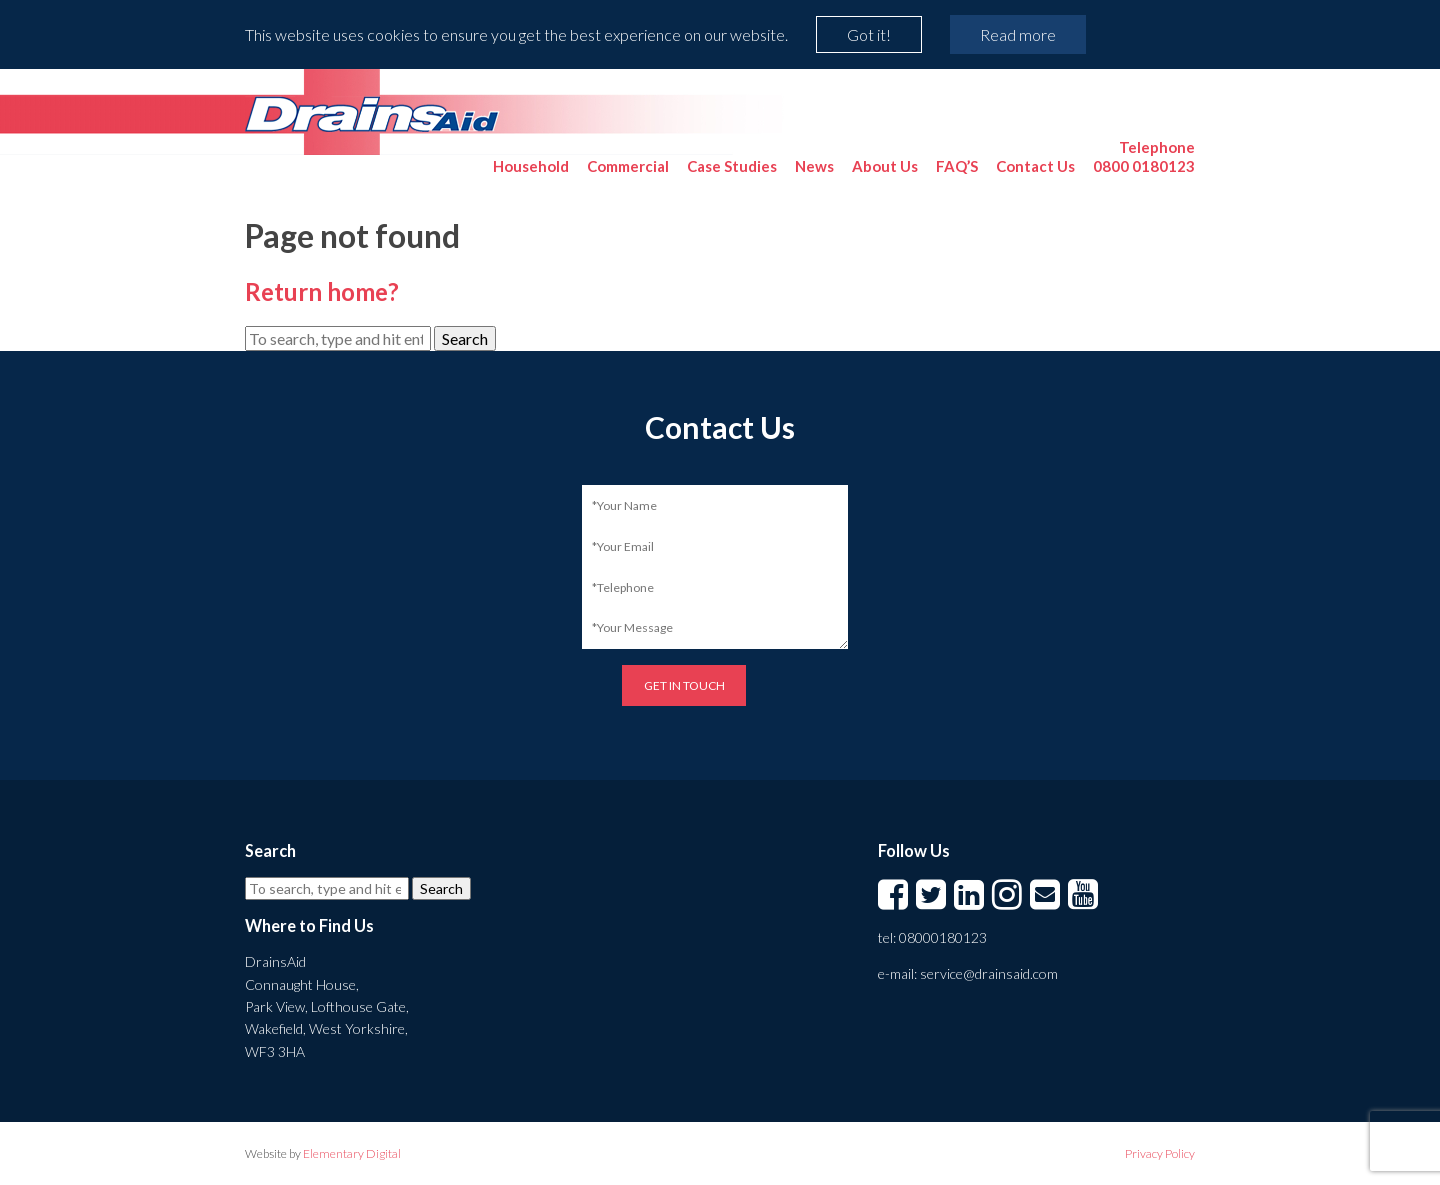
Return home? (322, 291)
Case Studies (732, 166)
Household (531, 166)
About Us (885, 166)
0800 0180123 (1144, 156)
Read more (1018, 34)
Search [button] (465, 338)
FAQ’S (957, 166)
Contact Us (1035, 166)
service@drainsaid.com (989, 973)
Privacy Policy (1160, 1153)
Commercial (628, 166)
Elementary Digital (352, 1153)
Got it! (869, 34)
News (814, 166)
